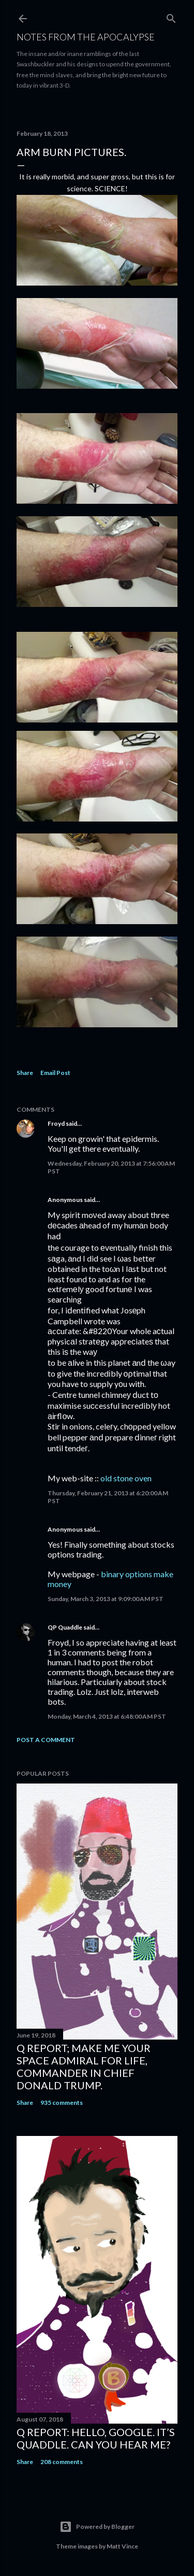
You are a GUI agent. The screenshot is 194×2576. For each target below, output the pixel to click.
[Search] (171, 16)
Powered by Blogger (97, 2527)
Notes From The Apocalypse (86, 37)
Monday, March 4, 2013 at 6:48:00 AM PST (107, 1716)
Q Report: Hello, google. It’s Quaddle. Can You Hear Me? (96, 2438)
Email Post (55, 1073)
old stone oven (126, 1478)
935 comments (61, 2102)
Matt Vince (122, 2546)
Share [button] (25, 1073)
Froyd (56, 1123)
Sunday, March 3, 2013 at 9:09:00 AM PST (105, 1599)
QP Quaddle (65, 1627)
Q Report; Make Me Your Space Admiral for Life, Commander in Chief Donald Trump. (84, 2066)
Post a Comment (46, 1740)
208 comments (61, 2462)
